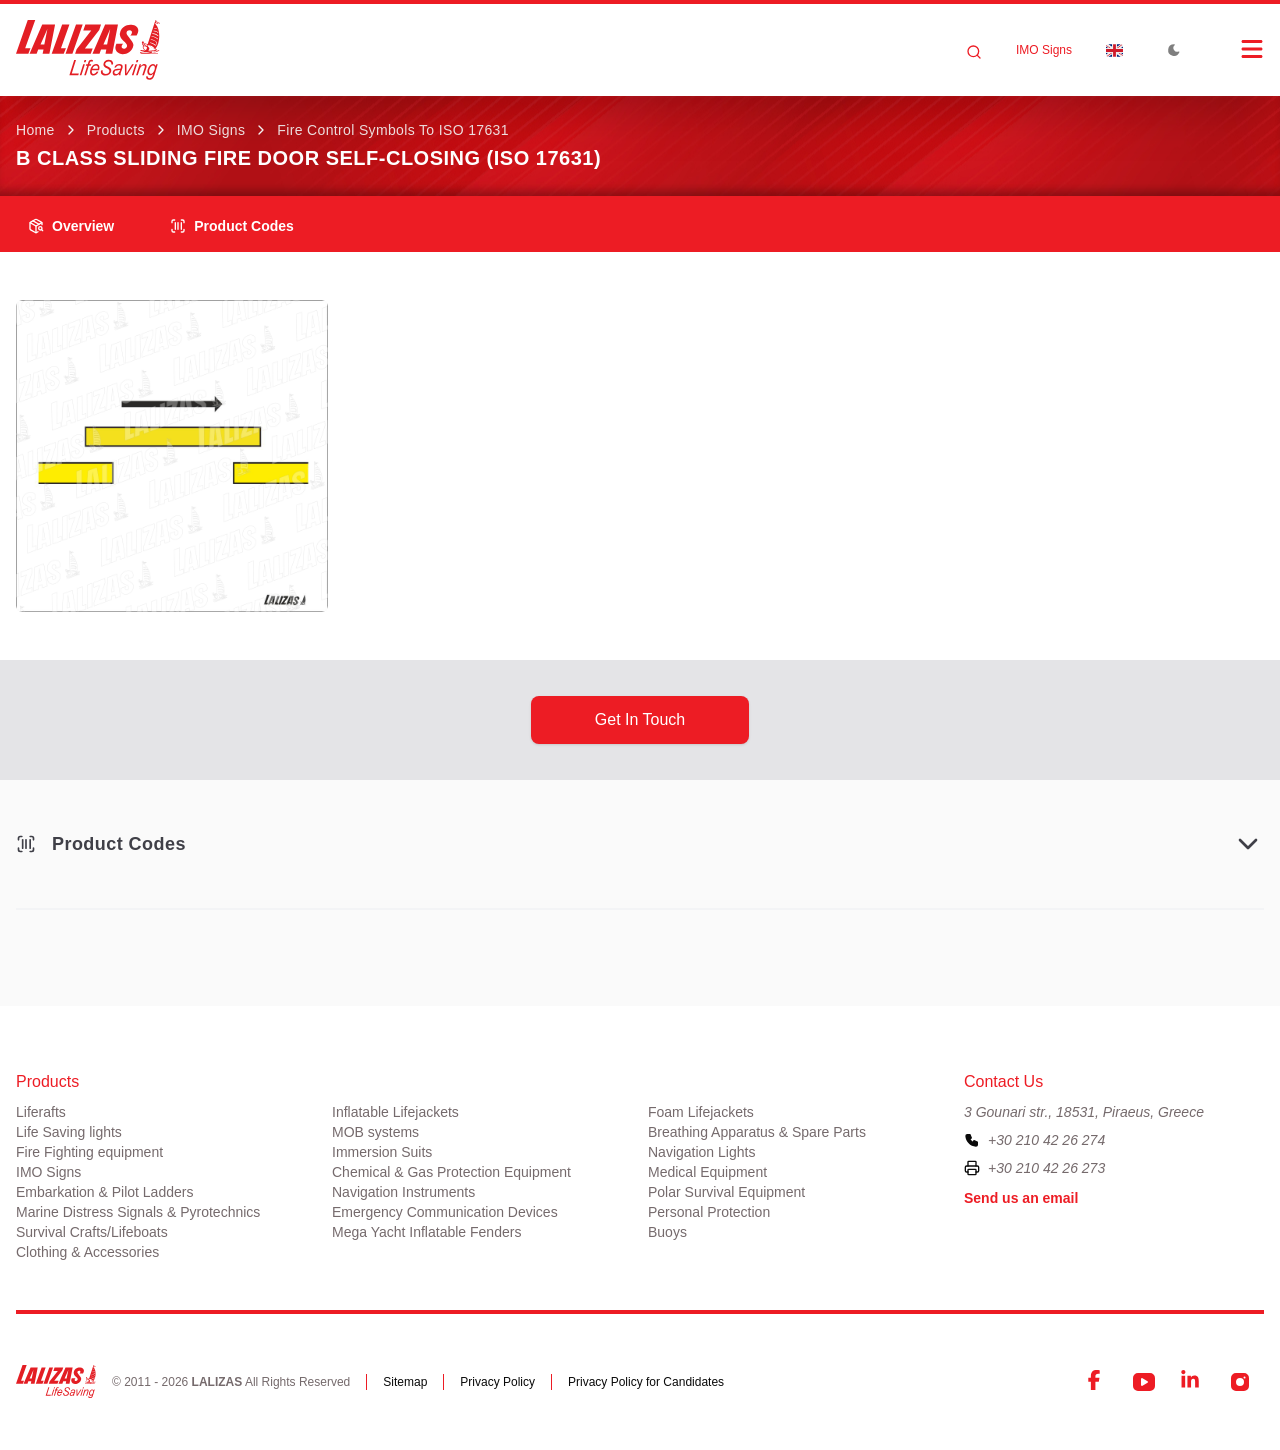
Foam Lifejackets (701, 1112)
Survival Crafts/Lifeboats (92, 1232)
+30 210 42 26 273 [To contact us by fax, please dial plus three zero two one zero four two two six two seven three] (1046, 1168)
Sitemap (405, 1382)
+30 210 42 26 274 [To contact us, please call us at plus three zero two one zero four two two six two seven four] (1046, 1140)
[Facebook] (1096, 1382)
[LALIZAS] (88, 50)
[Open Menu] (1232, 49)
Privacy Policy (497, 1382)
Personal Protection (709, 1212)
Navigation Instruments (403, 1192)
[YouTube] (1144, 1382)
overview (71, 226)
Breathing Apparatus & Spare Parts (757, 1132)
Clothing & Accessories (87, 1252)
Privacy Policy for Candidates (646, 1382)
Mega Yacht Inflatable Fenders (426, 1232)
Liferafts (41, 1112)
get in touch (640, 719)
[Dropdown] (1114, 50)
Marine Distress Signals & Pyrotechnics (138, 1212)
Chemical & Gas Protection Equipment (451, 1172)
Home (35, 130)
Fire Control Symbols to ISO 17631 (393, 130)
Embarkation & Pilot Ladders (104, 1192)
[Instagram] (1240, 1382)
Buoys (667, 1232)
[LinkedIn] (1192, 1382)
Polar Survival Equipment (726, 1192)
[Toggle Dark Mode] (1174, 50)
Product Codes (232, 226)
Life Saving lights (69, 1132)
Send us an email (1021, 1198)
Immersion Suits (382, 1152)
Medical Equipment (707, 1172)
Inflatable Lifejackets (395, 1112)
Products (116, 130)
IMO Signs (1044, 50)
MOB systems (375, 1132)
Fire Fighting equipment (89, 1152)
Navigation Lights (701, 1152)
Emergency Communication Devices (445, 1212)
